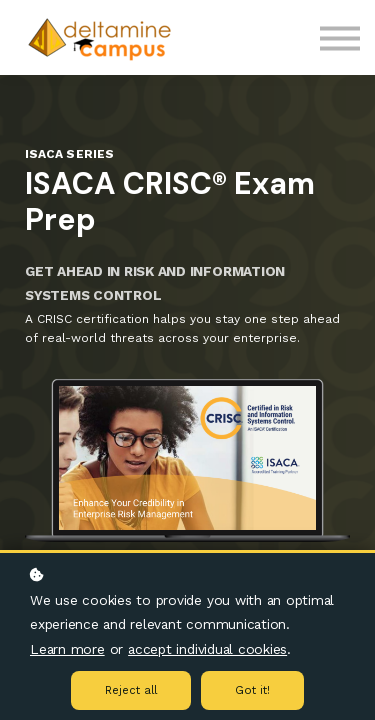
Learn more (67, 649)
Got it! (252, 690)
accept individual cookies (207, 649)
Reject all (131, 690)
